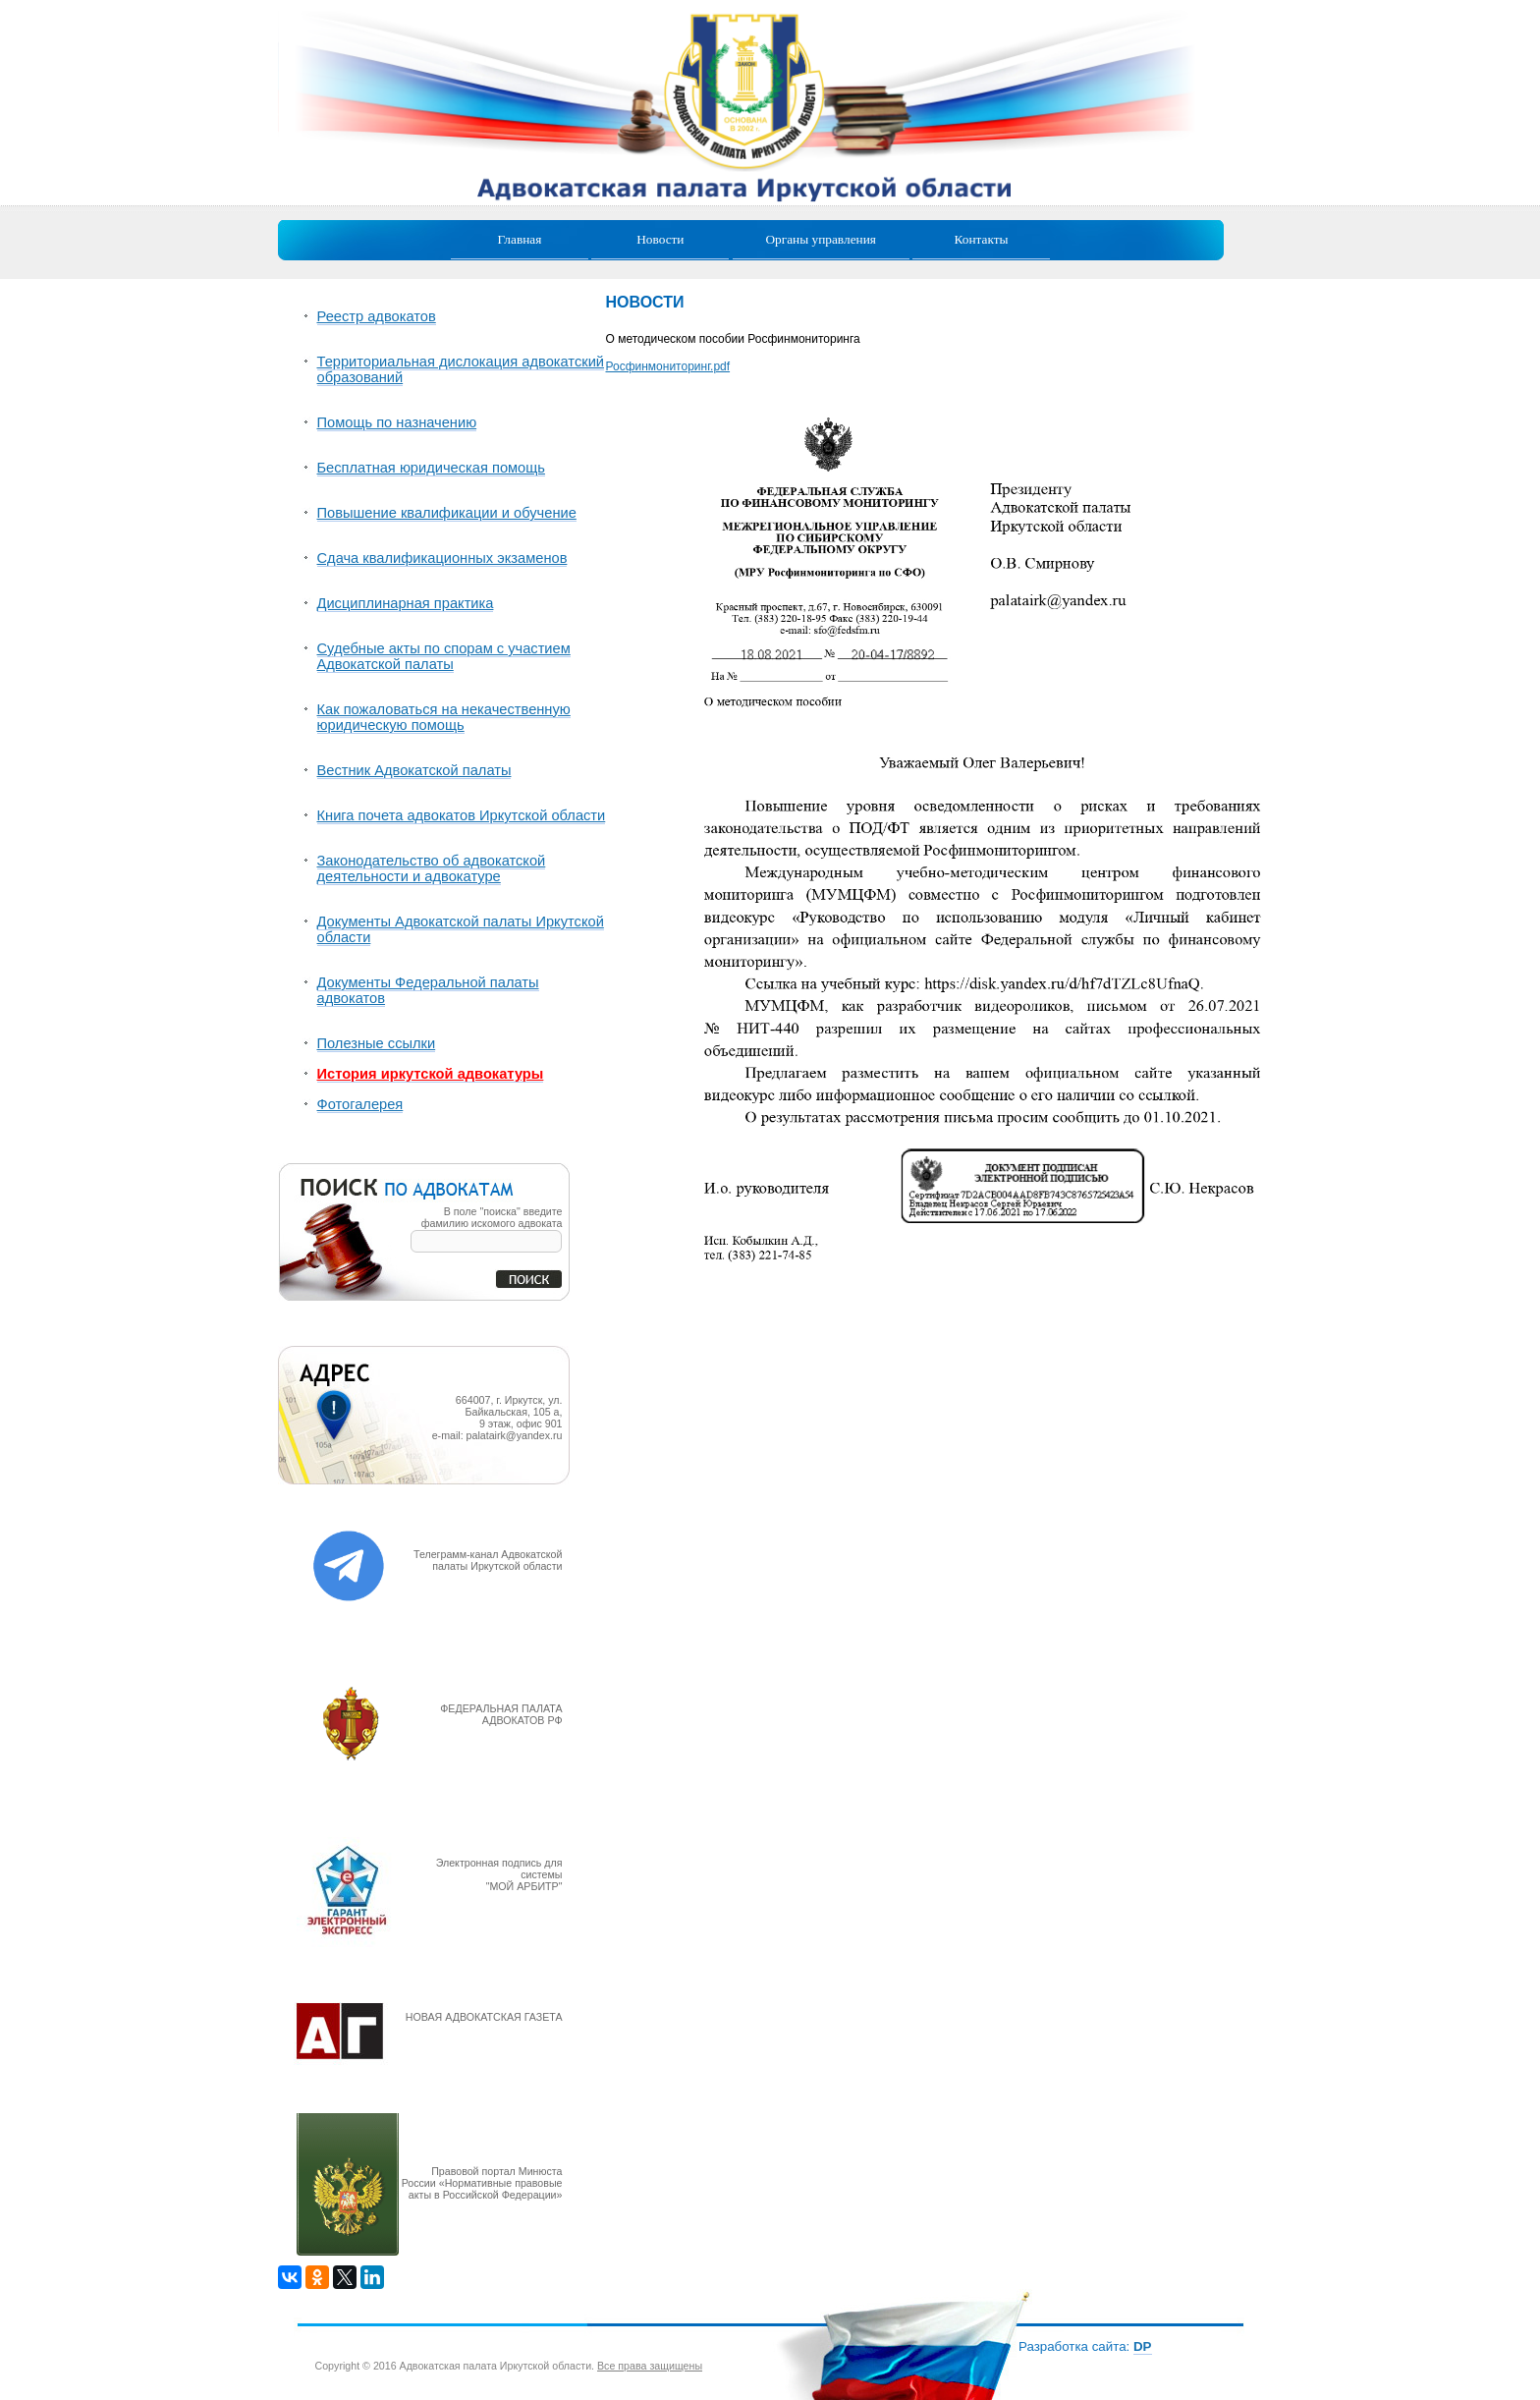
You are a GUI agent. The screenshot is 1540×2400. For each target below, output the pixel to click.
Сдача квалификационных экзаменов (442, 558)
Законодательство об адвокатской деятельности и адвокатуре (431, 868)
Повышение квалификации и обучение (447, 513)
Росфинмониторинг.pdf (668, 366)
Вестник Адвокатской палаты (414, 770)
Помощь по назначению (397, 422)
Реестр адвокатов (376, 316)
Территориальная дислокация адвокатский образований (461, 369)
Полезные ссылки (376, 1043)
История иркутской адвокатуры (430, 1074)
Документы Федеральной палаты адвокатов (428, 990)
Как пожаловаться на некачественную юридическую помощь (444, 717)
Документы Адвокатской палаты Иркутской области (460, 929)
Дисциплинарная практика (405, 603)
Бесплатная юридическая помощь (431, 467)
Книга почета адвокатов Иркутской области (461, 815)
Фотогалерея (360, 1104)
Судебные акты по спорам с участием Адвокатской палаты (444, 656)
